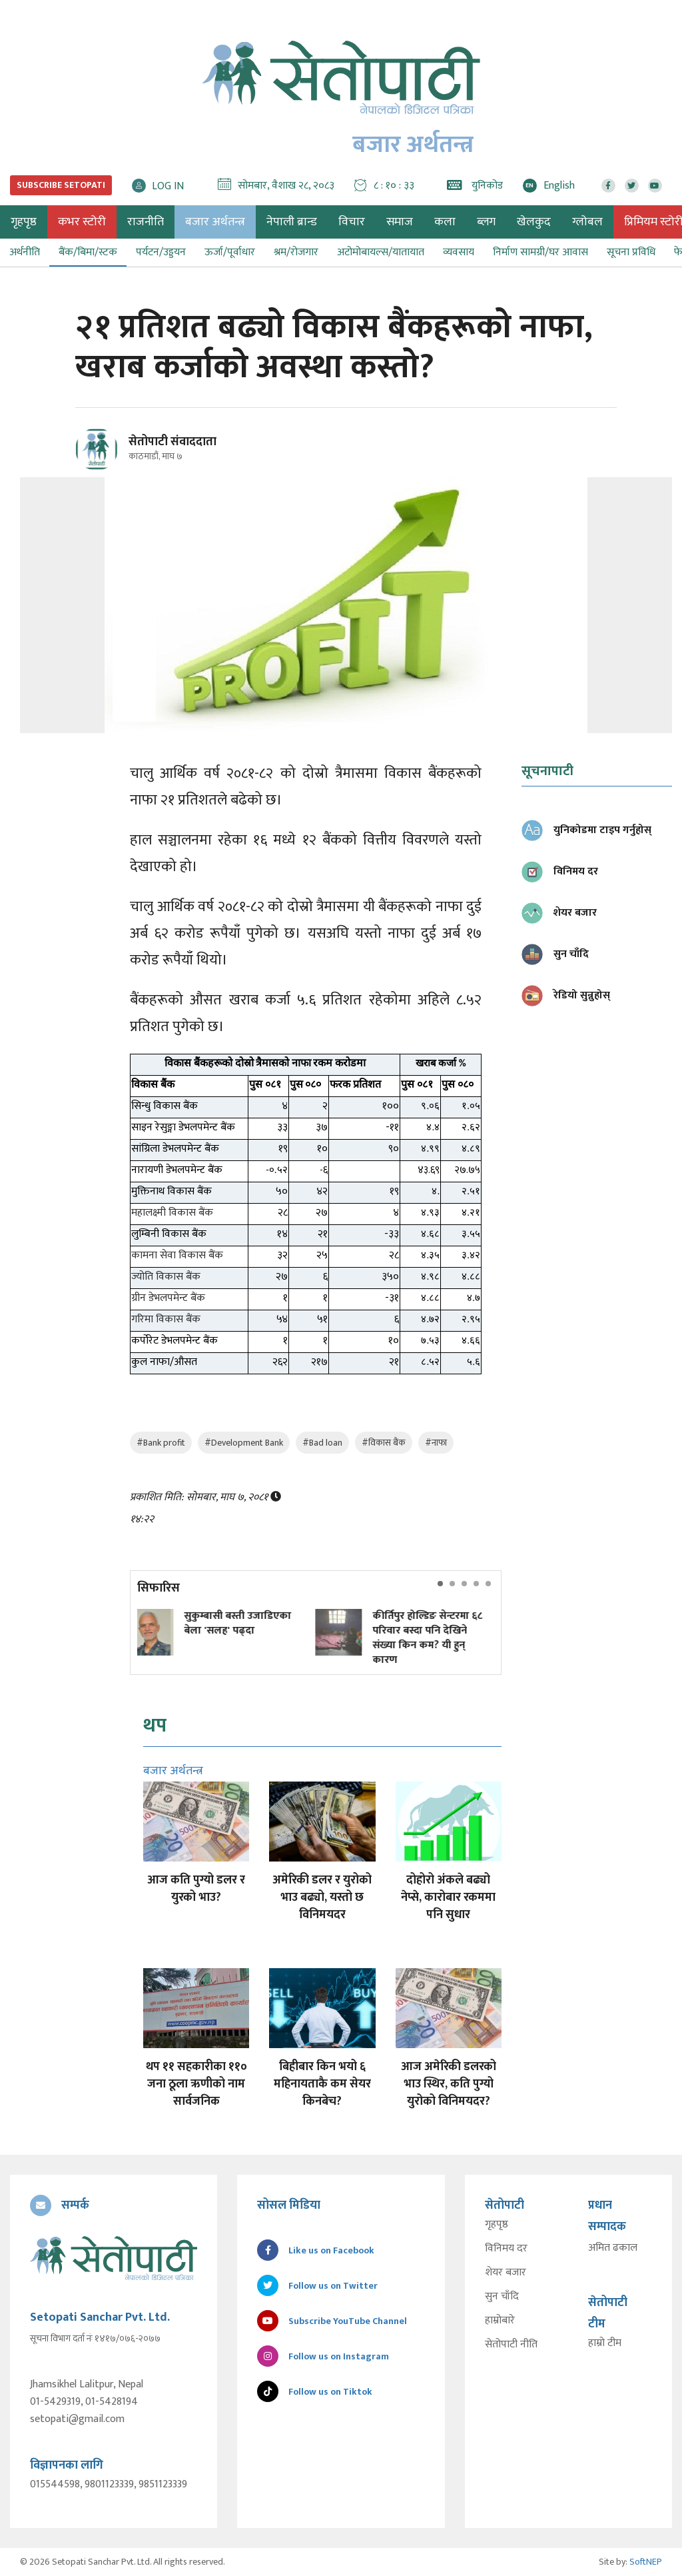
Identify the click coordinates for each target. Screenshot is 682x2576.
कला (445, 222)
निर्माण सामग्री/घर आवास (540, 252)
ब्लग (486, 222)
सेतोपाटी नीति (511, 2344)
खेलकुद (534, 222)
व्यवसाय (458, 252)
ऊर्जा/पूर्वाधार (229, 252)
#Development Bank (243, 1442)
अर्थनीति (24, 252)
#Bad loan (322, 1442)
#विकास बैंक (384, 1442)
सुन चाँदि (502, 2296)
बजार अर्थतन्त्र (215, 222)
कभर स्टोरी (82, 222)
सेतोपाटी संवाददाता (172, 442)
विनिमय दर (506, 2248)
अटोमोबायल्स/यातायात (380, 252)
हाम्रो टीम (604, 2343)
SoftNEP (645, 2561)
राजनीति (145, 222)
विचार (351, 222)
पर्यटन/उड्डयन (161, 252)
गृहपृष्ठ (496, 2224)
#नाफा (436, 1442)
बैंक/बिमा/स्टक (88, 252)
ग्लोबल (587, 222)
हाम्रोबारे (500, 2320)
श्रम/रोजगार (296, 252)
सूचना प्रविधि (631, 252)
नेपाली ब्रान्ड (291, 222)
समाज (399, 222)
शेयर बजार (505, 2272)
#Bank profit (161, 1442)
